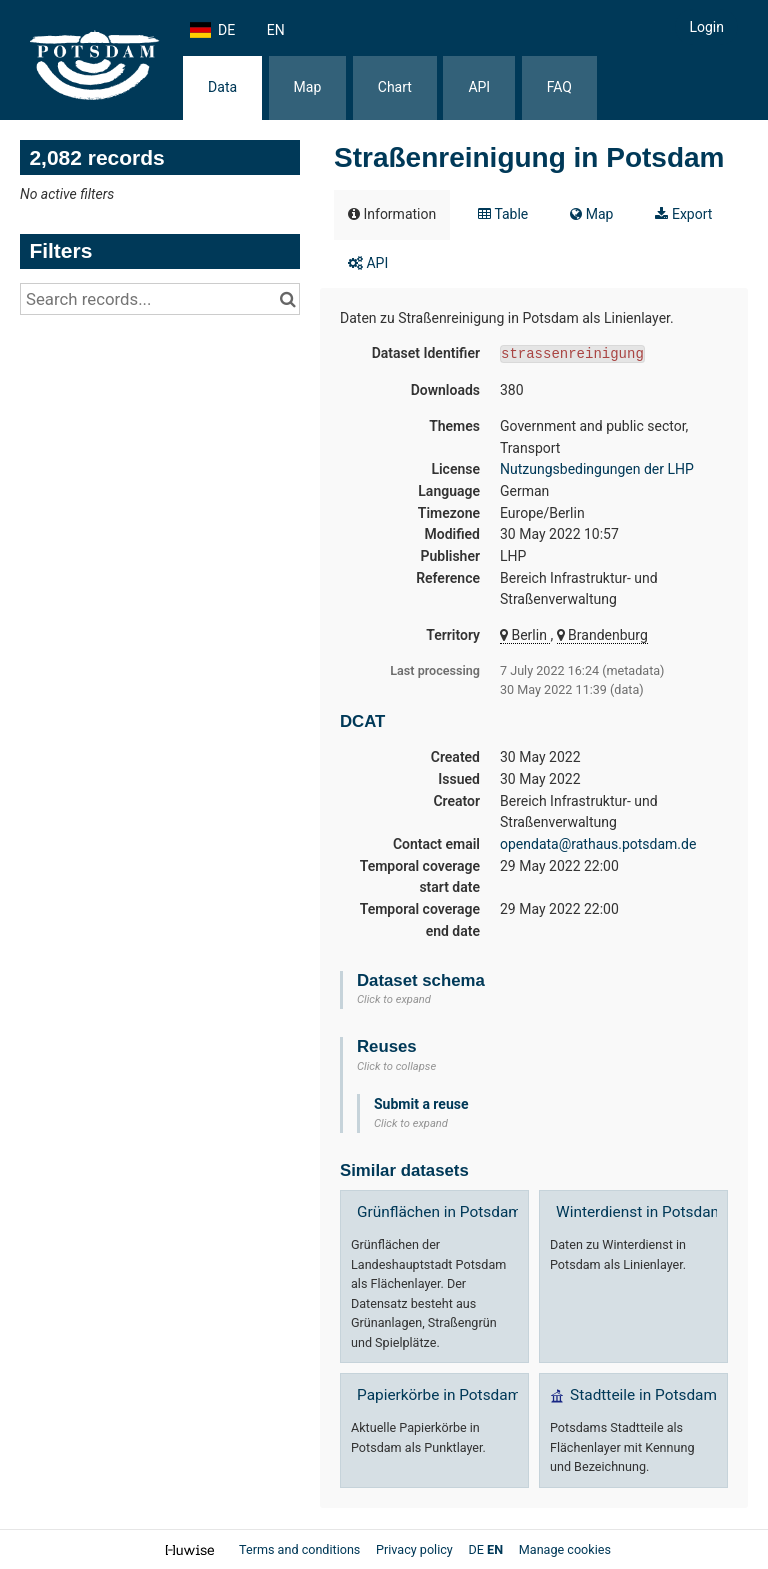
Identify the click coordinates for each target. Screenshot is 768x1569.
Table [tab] (503, 214)
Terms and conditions (301, 1549)
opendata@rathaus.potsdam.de (598, 844)
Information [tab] (392, 214)
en (276, 30)
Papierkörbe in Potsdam (439, 1395)
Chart (395, 87)
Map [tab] (591, 214)
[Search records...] (160, 299)
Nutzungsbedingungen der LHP (597, 469)
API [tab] (368, 263)
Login (706, 27)
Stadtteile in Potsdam (643, 1395)
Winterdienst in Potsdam (640, 1212)
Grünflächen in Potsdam (439, 1212)
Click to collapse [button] (396, 1066)
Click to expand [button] (394, 999)
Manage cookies (565, 1549)
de (226, 30)
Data (222, 87)
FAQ (559, 87)
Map (308, 87)
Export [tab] (683, 214)
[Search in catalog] (287, 299)
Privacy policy (416, 1549)
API (479, 87)
